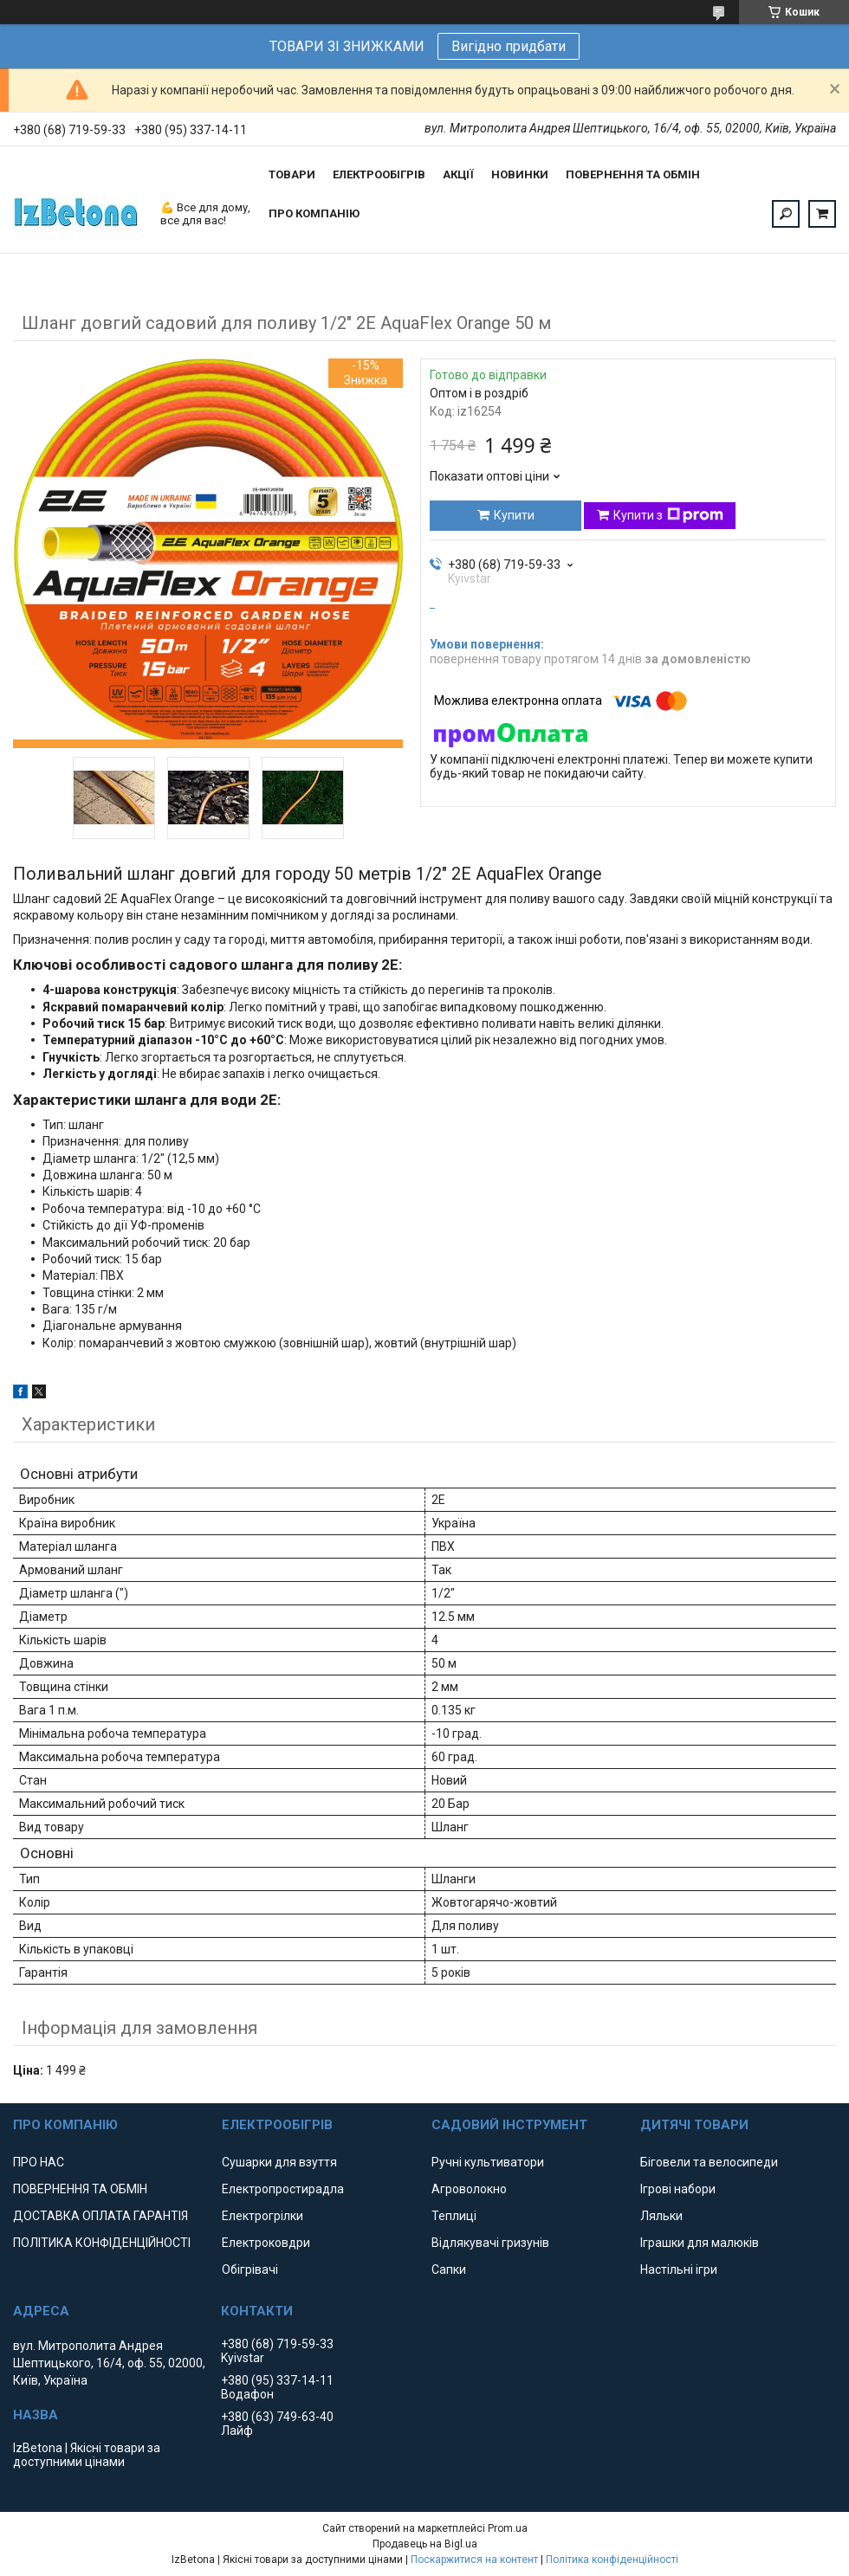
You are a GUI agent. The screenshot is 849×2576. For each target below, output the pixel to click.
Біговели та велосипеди (709, 2162)
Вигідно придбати (508, 46)
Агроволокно (469, 2189)
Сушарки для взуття (279, 2162)
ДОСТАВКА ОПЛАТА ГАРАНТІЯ (100, 2216)
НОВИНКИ (519, 174)
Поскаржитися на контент (474, 2559)
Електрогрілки (262, 2216)
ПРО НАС (38, 2162)
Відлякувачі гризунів (490, 2243)
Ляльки (661, 2216)
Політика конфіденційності (612, 2559)
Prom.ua (508, 2528)
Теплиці (453, 2216)
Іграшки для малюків (699, 2243)
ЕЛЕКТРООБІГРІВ (379, 174)
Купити (514, 515)
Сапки (448, 2269)
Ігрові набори (678, 2189)
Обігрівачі (250, 2269)
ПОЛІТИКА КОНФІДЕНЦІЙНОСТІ (102, 2243)
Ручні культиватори (487, 2162)
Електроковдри (266, 2243)
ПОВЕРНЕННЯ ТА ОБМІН (633, 174)
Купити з (668, 515)
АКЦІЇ (458, 174)
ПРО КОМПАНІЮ (314, 213)
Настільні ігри (678, 2269)
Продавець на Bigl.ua (425, 2544)
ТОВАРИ (292, 174)
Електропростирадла (283, 2189)
